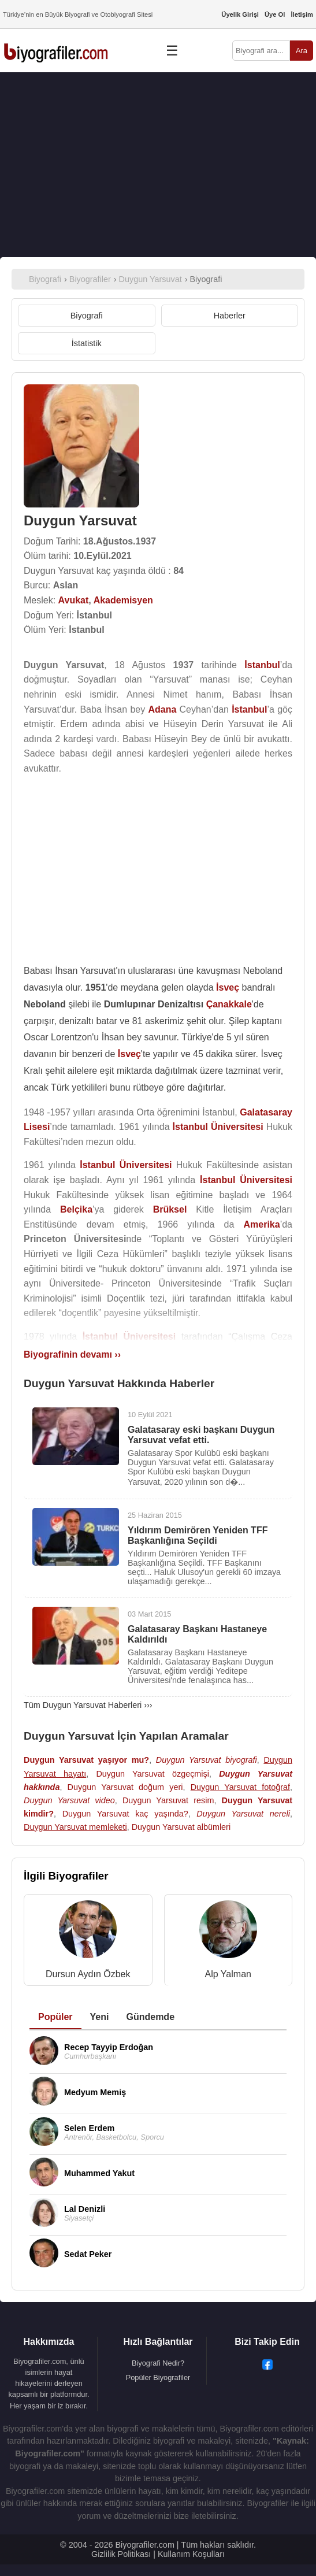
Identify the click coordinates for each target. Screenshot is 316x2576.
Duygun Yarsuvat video (69, 1800)
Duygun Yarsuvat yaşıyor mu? (86, 1760)
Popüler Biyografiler (158, 2377)
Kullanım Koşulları (191, 2554)
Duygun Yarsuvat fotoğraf (240, 1787)
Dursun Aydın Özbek (88, 1974)
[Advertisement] (158, 165)
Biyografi (86, 315)
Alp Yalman (228, 1974)
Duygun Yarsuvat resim (168, 1800)
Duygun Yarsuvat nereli (243, 1813)
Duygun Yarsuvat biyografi (206, 1760)
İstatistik (87, 343)
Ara (301, 50)
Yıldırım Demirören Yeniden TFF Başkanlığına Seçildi (197, 1535)
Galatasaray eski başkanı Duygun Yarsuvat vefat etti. (201, 1435)
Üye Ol (275, 14)
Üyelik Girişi (240, 14)
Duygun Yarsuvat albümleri (181, 1827)
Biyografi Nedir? (158, 2363)
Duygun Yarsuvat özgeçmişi (152, 1773)
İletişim (302, 14)
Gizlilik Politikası (121, 2554)
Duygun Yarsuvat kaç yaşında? (125, 1813)
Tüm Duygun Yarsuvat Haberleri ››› (88, 1705)
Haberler (230, 315)
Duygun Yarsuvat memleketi (75, 1827)
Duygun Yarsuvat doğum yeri (125, 1787)
